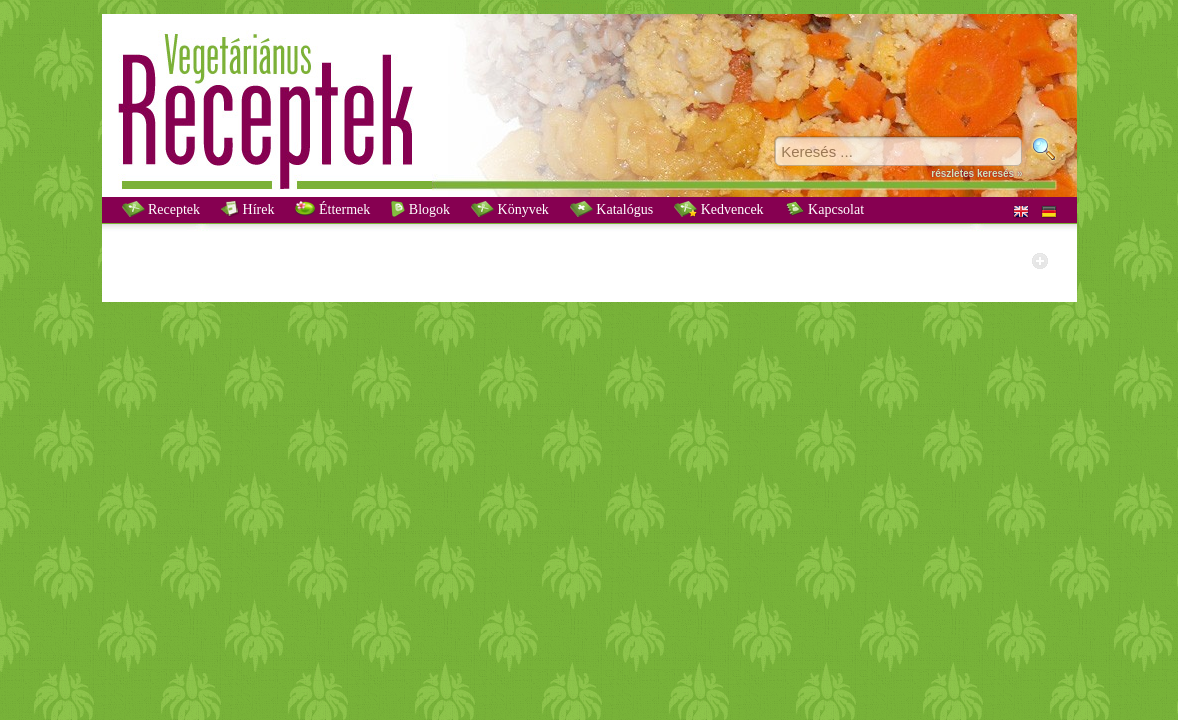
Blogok (420, 209)
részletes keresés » (976, 173)
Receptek (161, 209)
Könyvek (510, 209)
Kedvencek (718, 209)
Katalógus (611, 209)
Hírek (247, 209)
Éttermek (332, 209)
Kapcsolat (824, 209)
